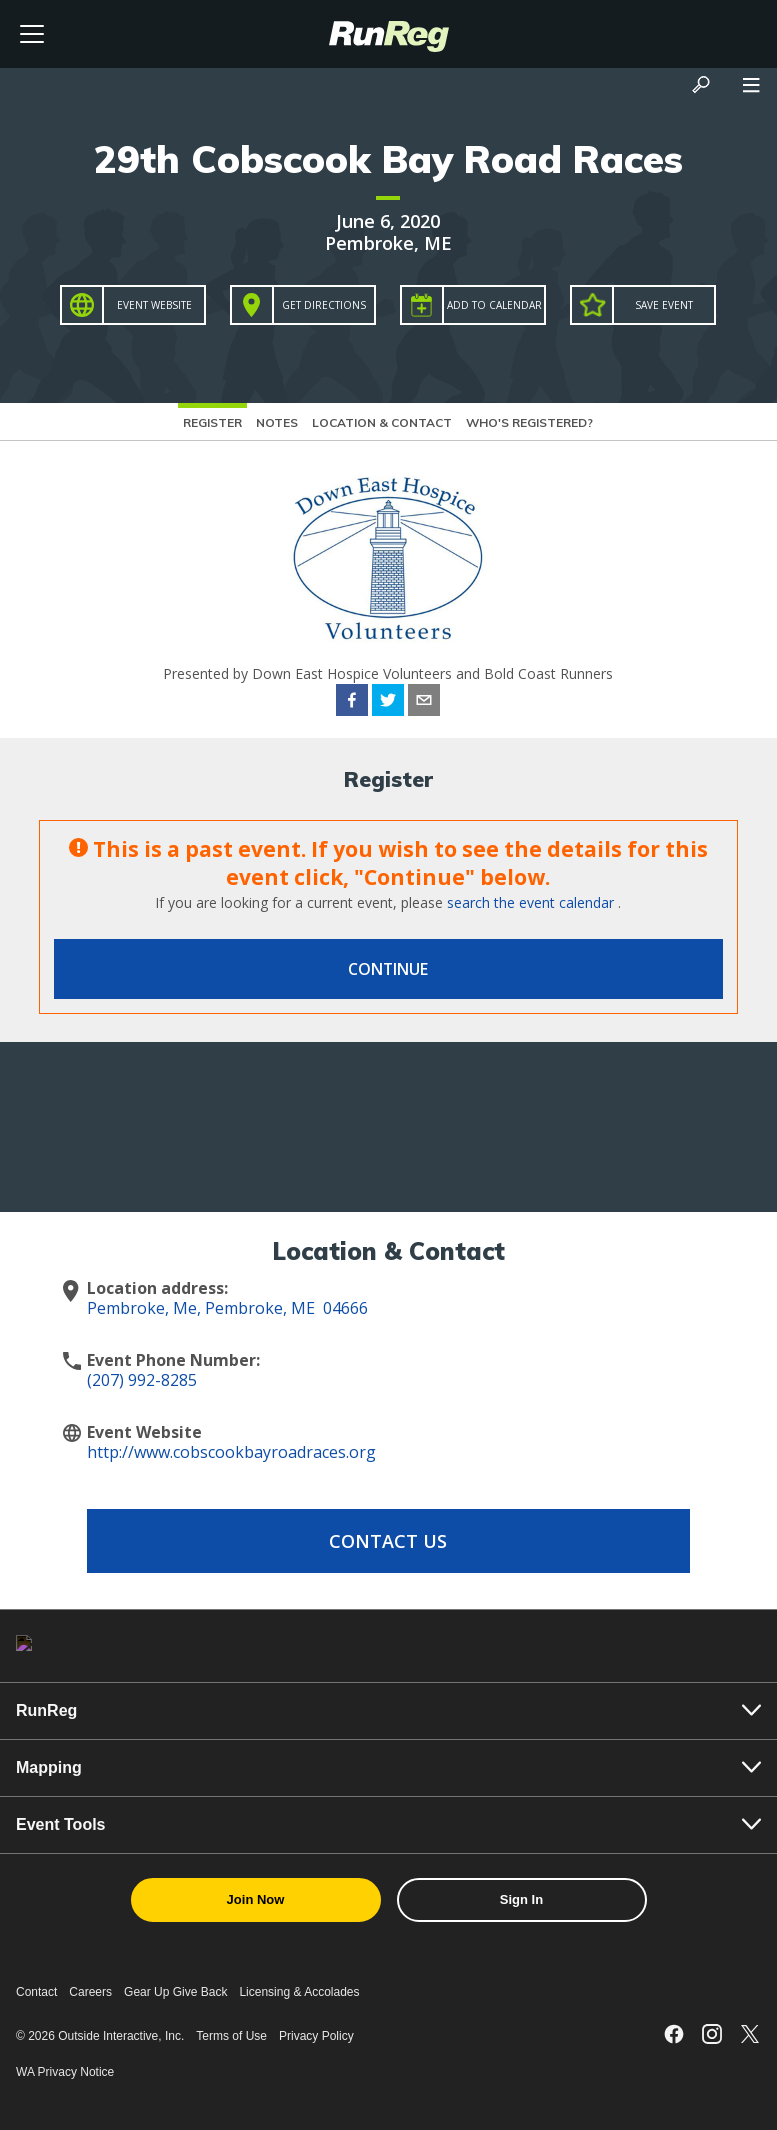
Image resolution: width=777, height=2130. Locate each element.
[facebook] (352, 703)
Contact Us (388, 1541)
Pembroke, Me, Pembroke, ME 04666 (227, 1308)
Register (212, 422)
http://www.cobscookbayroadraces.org (231, 1452)
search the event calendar (530, 902)
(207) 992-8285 (142, 1380)
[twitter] (388, 703)
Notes (277, 422)
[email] (424, 703)
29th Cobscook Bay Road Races (388, 159)
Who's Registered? (529, 422)
